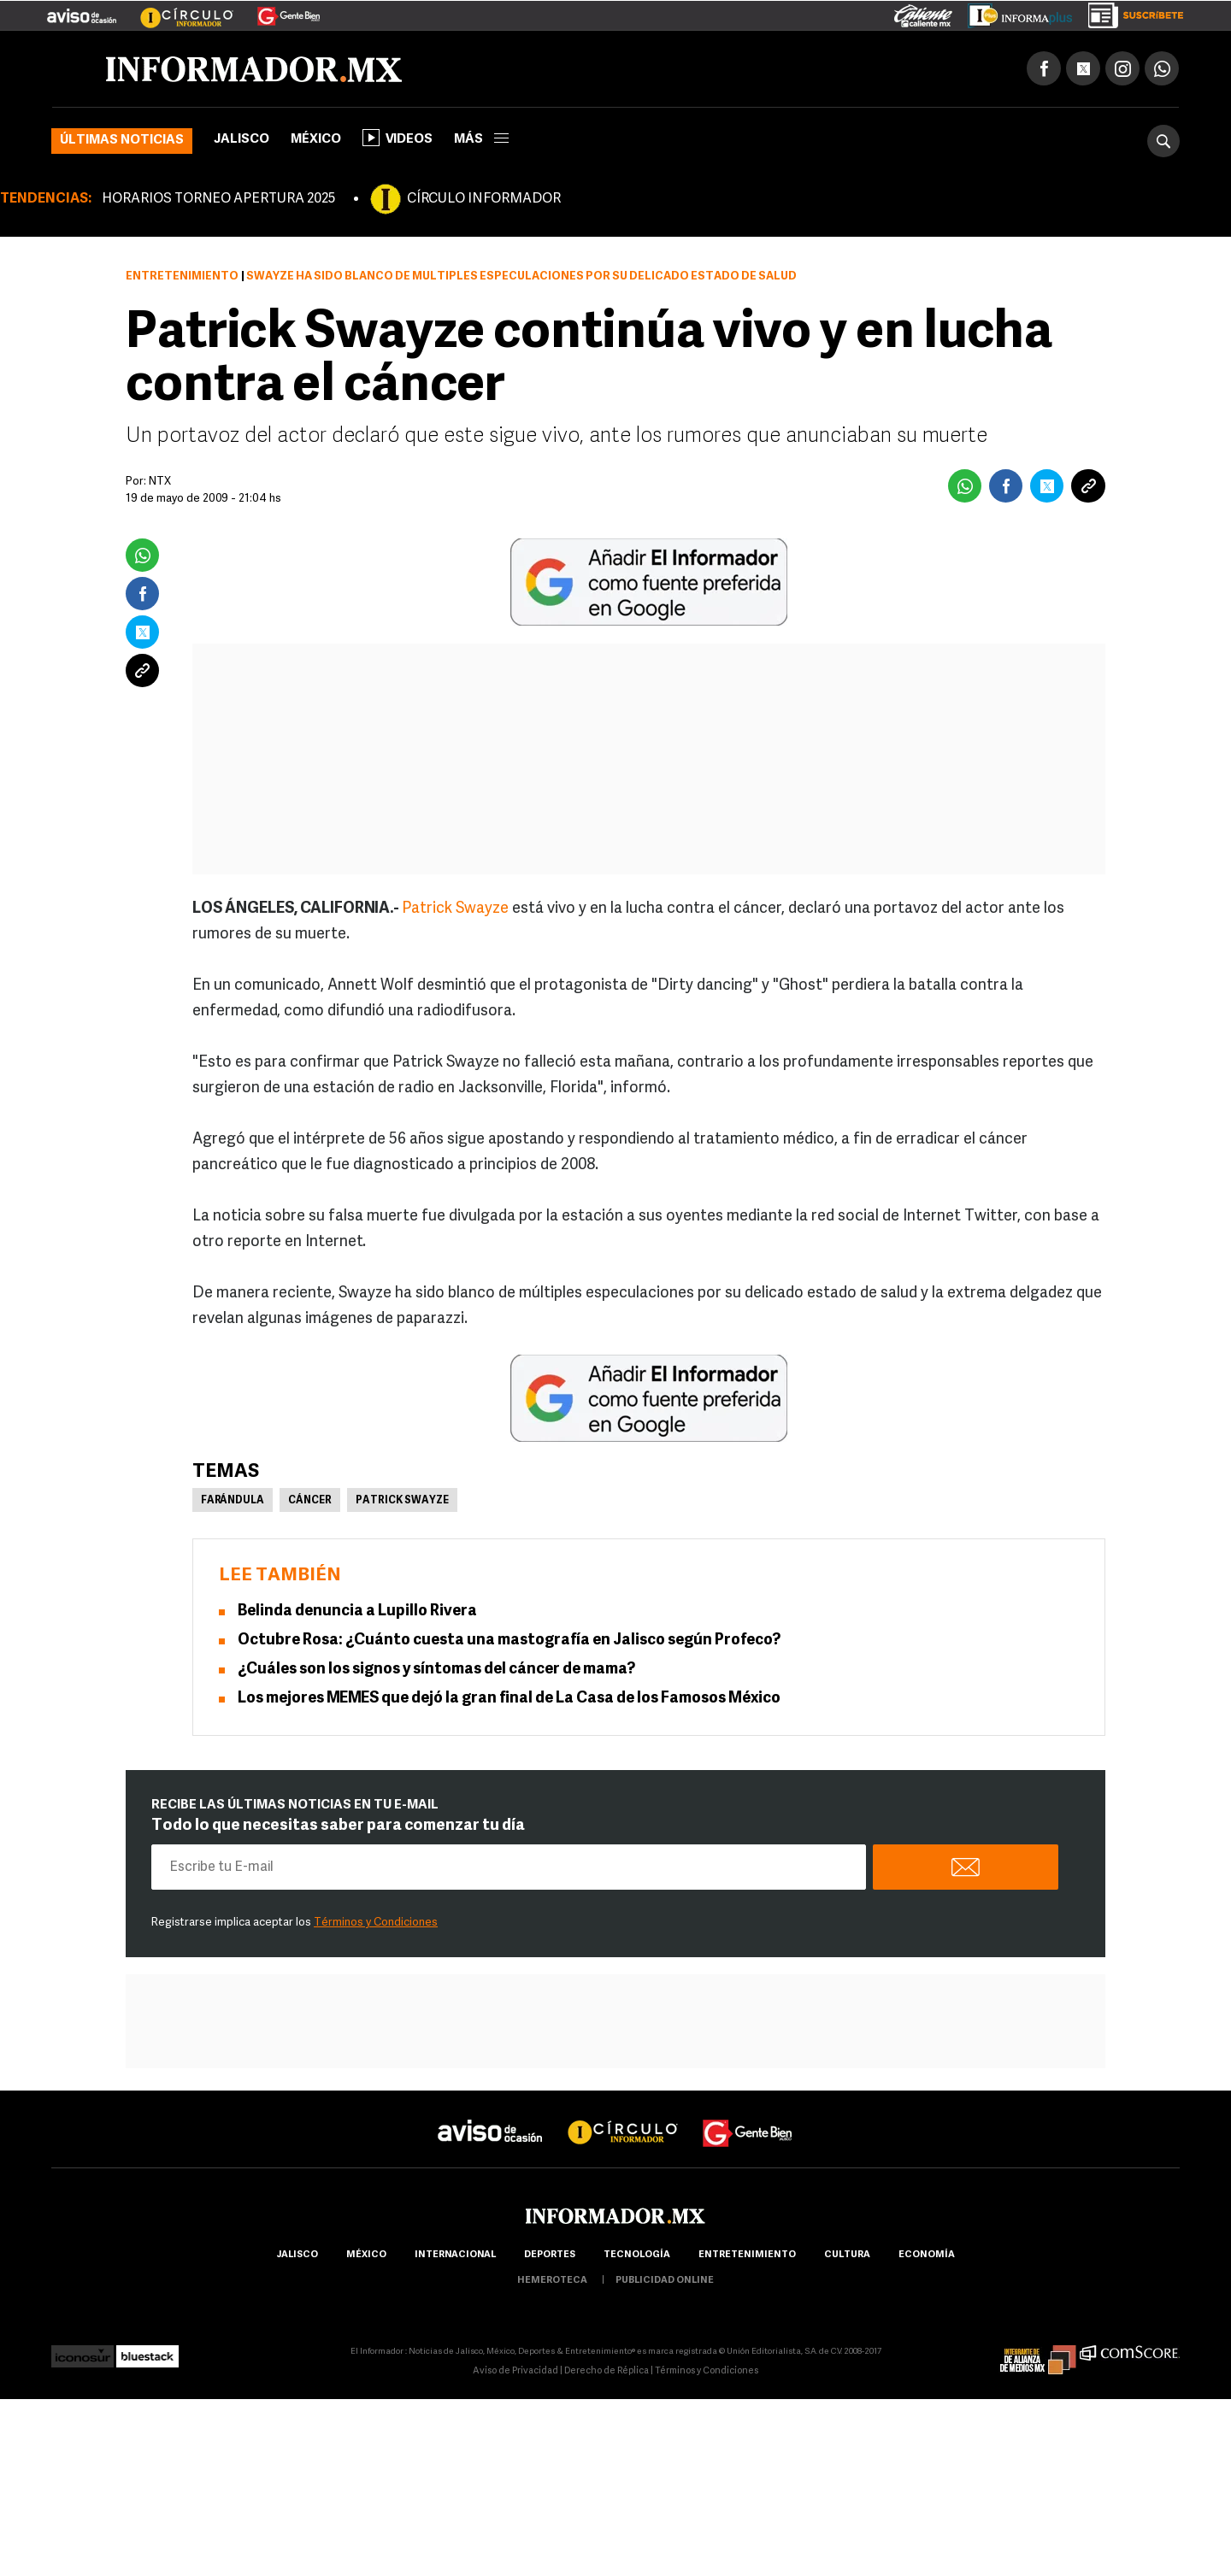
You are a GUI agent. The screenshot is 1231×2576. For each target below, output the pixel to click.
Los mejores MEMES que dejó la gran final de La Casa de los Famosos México (509, 1699)
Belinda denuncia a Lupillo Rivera (357, 1611)
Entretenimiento (182, 276)
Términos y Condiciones (376, 1922)
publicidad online (665, 2280)
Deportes (549, 2255)
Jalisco (241, 139)
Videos (397, 137)
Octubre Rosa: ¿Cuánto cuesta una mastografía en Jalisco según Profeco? (509, 1640)
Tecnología (637, 2255)
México (316, 139)
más (481, 139)
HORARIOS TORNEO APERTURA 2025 (218, 199)
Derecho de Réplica (606, 2371)
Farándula (232, 1501)
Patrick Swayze (455, 909)
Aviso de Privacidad (515, 2371)
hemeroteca (552, 2280)
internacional (455, 2255)
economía (926, 2255)
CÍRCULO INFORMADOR (484, 199)
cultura (847, 2255)
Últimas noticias (122, 140)
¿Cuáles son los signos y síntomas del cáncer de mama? (436, 1669)
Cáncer (310, 1501)
